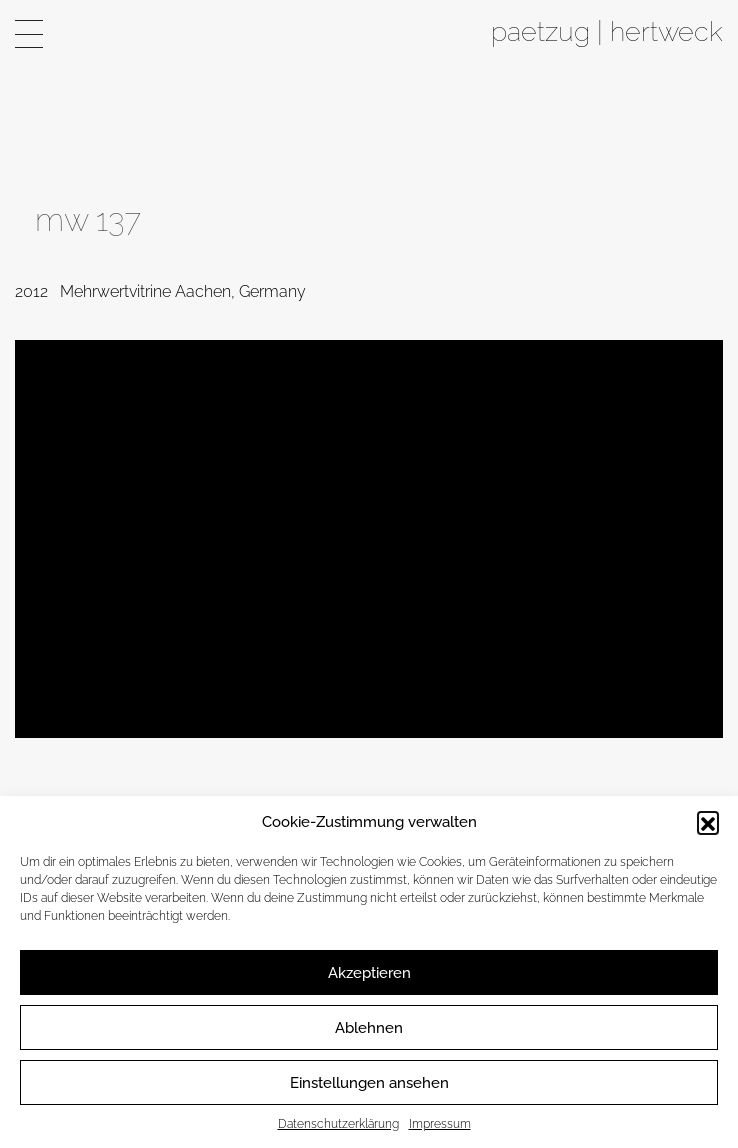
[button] (708, 822)
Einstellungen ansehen (369, 1083)
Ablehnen (369, 1028)
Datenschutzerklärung (338, 1124)
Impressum (440, 1124)
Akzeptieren (369, 973)
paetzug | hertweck (607, 31)
